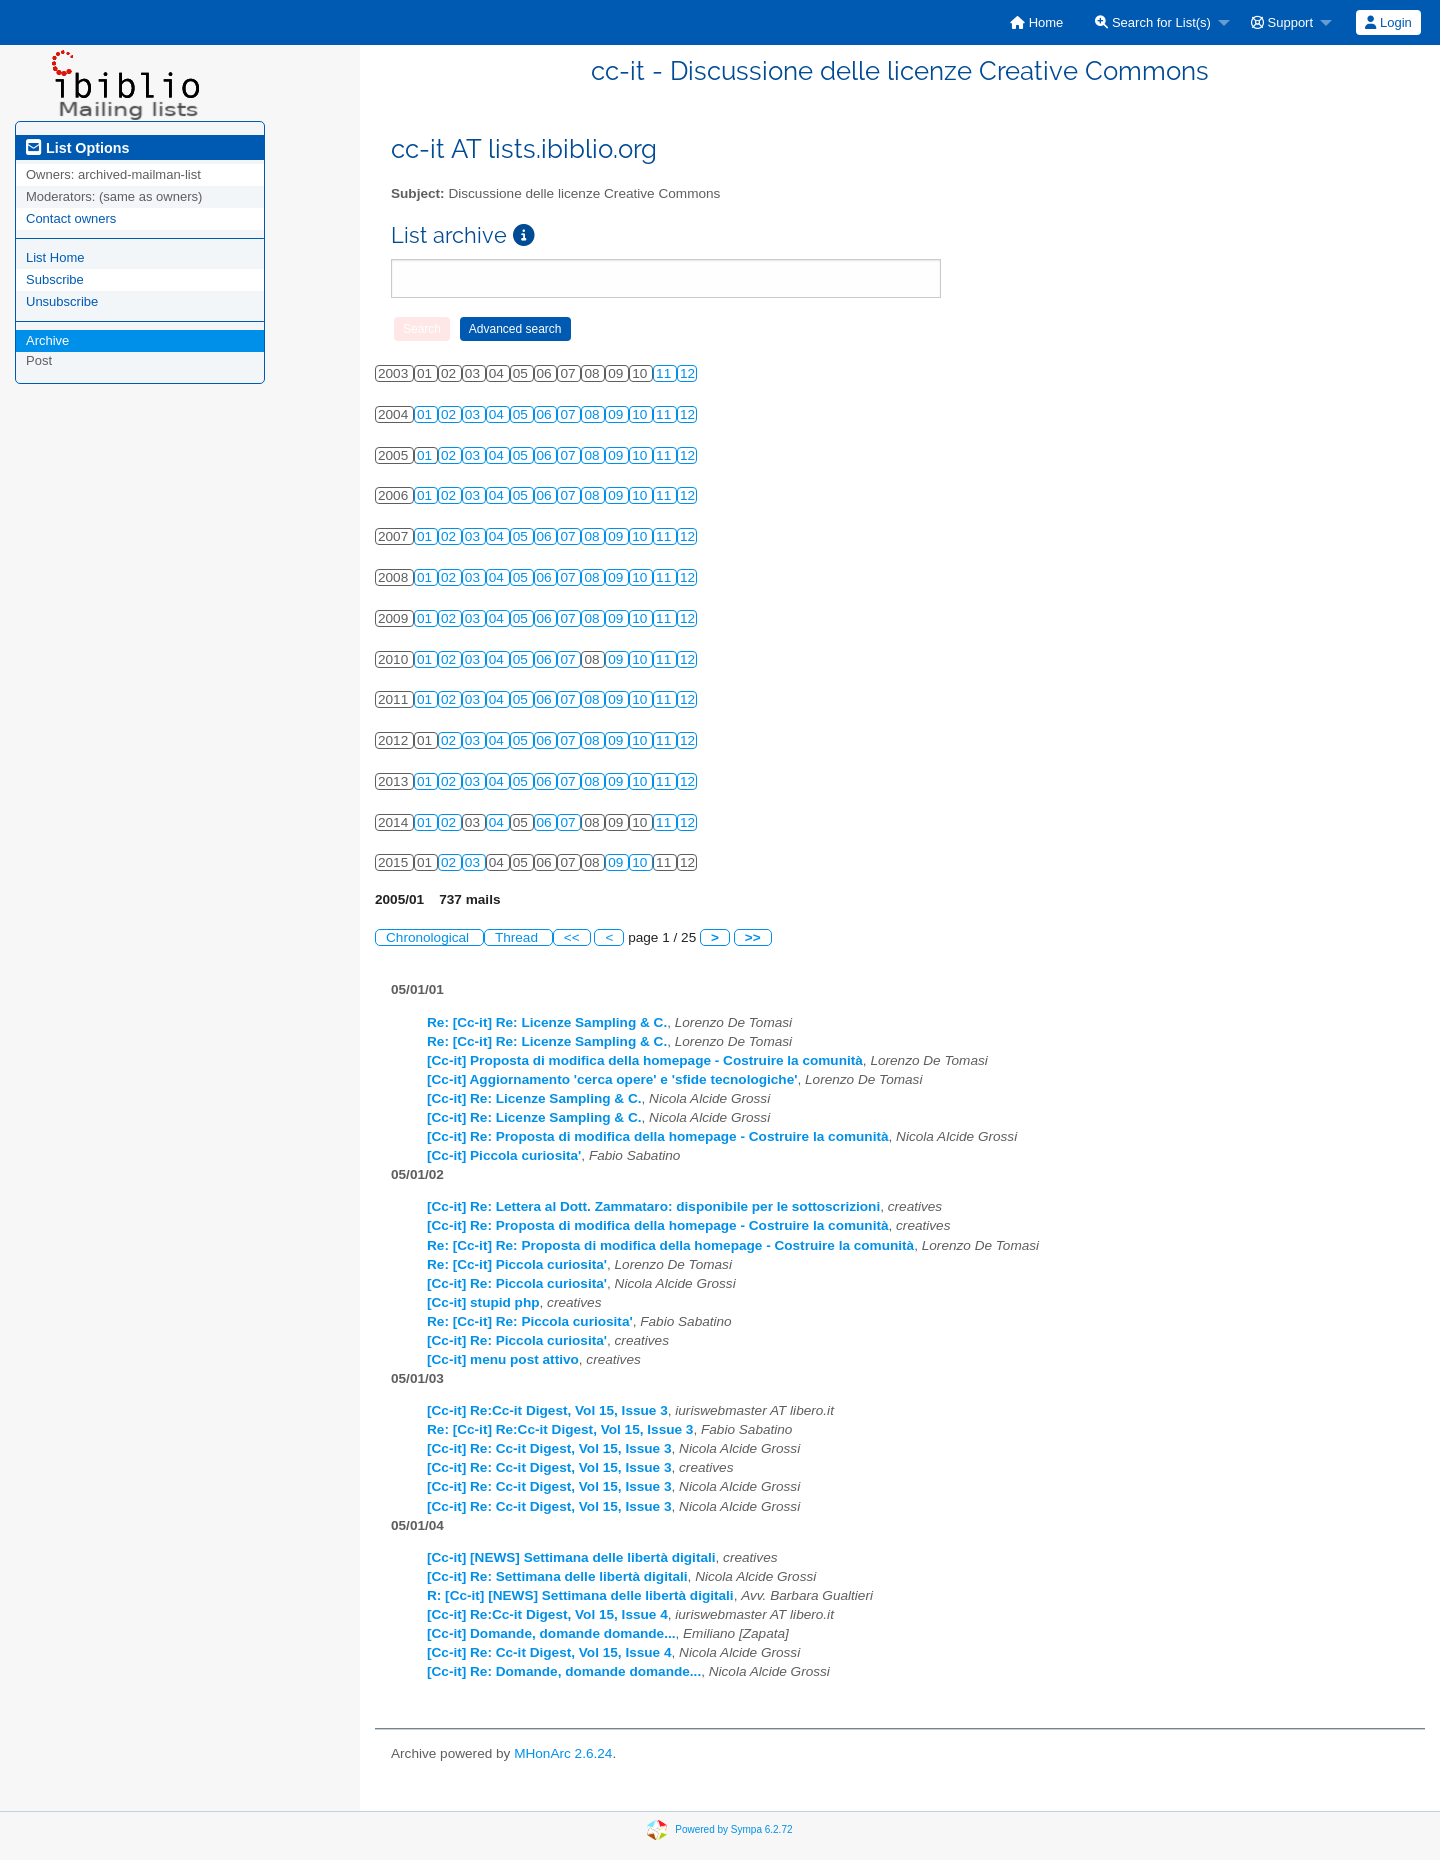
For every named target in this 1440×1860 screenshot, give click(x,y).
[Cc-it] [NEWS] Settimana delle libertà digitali (571, 1557)
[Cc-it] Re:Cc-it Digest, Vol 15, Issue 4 (547, 1614)
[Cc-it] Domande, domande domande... (551, 1633)
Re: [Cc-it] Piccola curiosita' (517, 1264)
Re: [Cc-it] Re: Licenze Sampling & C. (547, 1022)
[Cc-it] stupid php (483, 1302)
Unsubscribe (62, 301)
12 (687, 373)
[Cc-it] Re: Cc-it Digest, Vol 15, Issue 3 (549, 1448)
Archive (47, 340)
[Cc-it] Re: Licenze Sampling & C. (534, 1098)
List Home (55, 257)
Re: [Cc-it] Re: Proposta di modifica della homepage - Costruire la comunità (670, 1245)
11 (665, 373)
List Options (77, 148)
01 (426, 414)
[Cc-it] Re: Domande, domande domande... (564, 1671)
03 (474, 414)
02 (450, 414)
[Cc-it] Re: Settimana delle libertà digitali (557, 1576)
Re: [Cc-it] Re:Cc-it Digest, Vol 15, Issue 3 (560, 1429)
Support (1282, 22)
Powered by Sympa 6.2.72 (733, 1828)
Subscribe (55, 279)
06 (546, 414)
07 (569, 414)
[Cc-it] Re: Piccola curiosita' (517, 1283)
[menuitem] (1036, 22)
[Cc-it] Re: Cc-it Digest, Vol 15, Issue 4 (549, 1652)
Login (1388, 22)
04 (498, 414)
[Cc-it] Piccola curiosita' (504, 1155)
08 (593, 414)
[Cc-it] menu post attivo (503, 1359)
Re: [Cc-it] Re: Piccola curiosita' (530, 1321)
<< (572, 937)
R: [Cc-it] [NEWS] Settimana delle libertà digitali (580, 1595)
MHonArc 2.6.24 (563, 1753)
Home (1036, 22)
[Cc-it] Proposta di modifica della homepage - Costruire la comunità (645, 1060)
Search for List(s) (1153, 22)
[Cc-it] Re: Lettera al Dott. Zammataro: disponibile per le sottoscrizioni (653, 1206)
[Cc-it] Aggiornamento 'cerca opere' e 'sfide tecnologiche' (612, 1079)
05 (522, 414)
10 (641, 414)
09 (617, 414)
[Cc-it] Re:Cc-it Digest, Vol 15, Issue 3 (547, 1410)
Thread (518, 937)
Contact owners (71, 218)
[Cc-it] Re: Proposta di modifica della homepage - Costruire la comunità (658, 1136)
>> (753, 937)
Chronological (429, 937)
